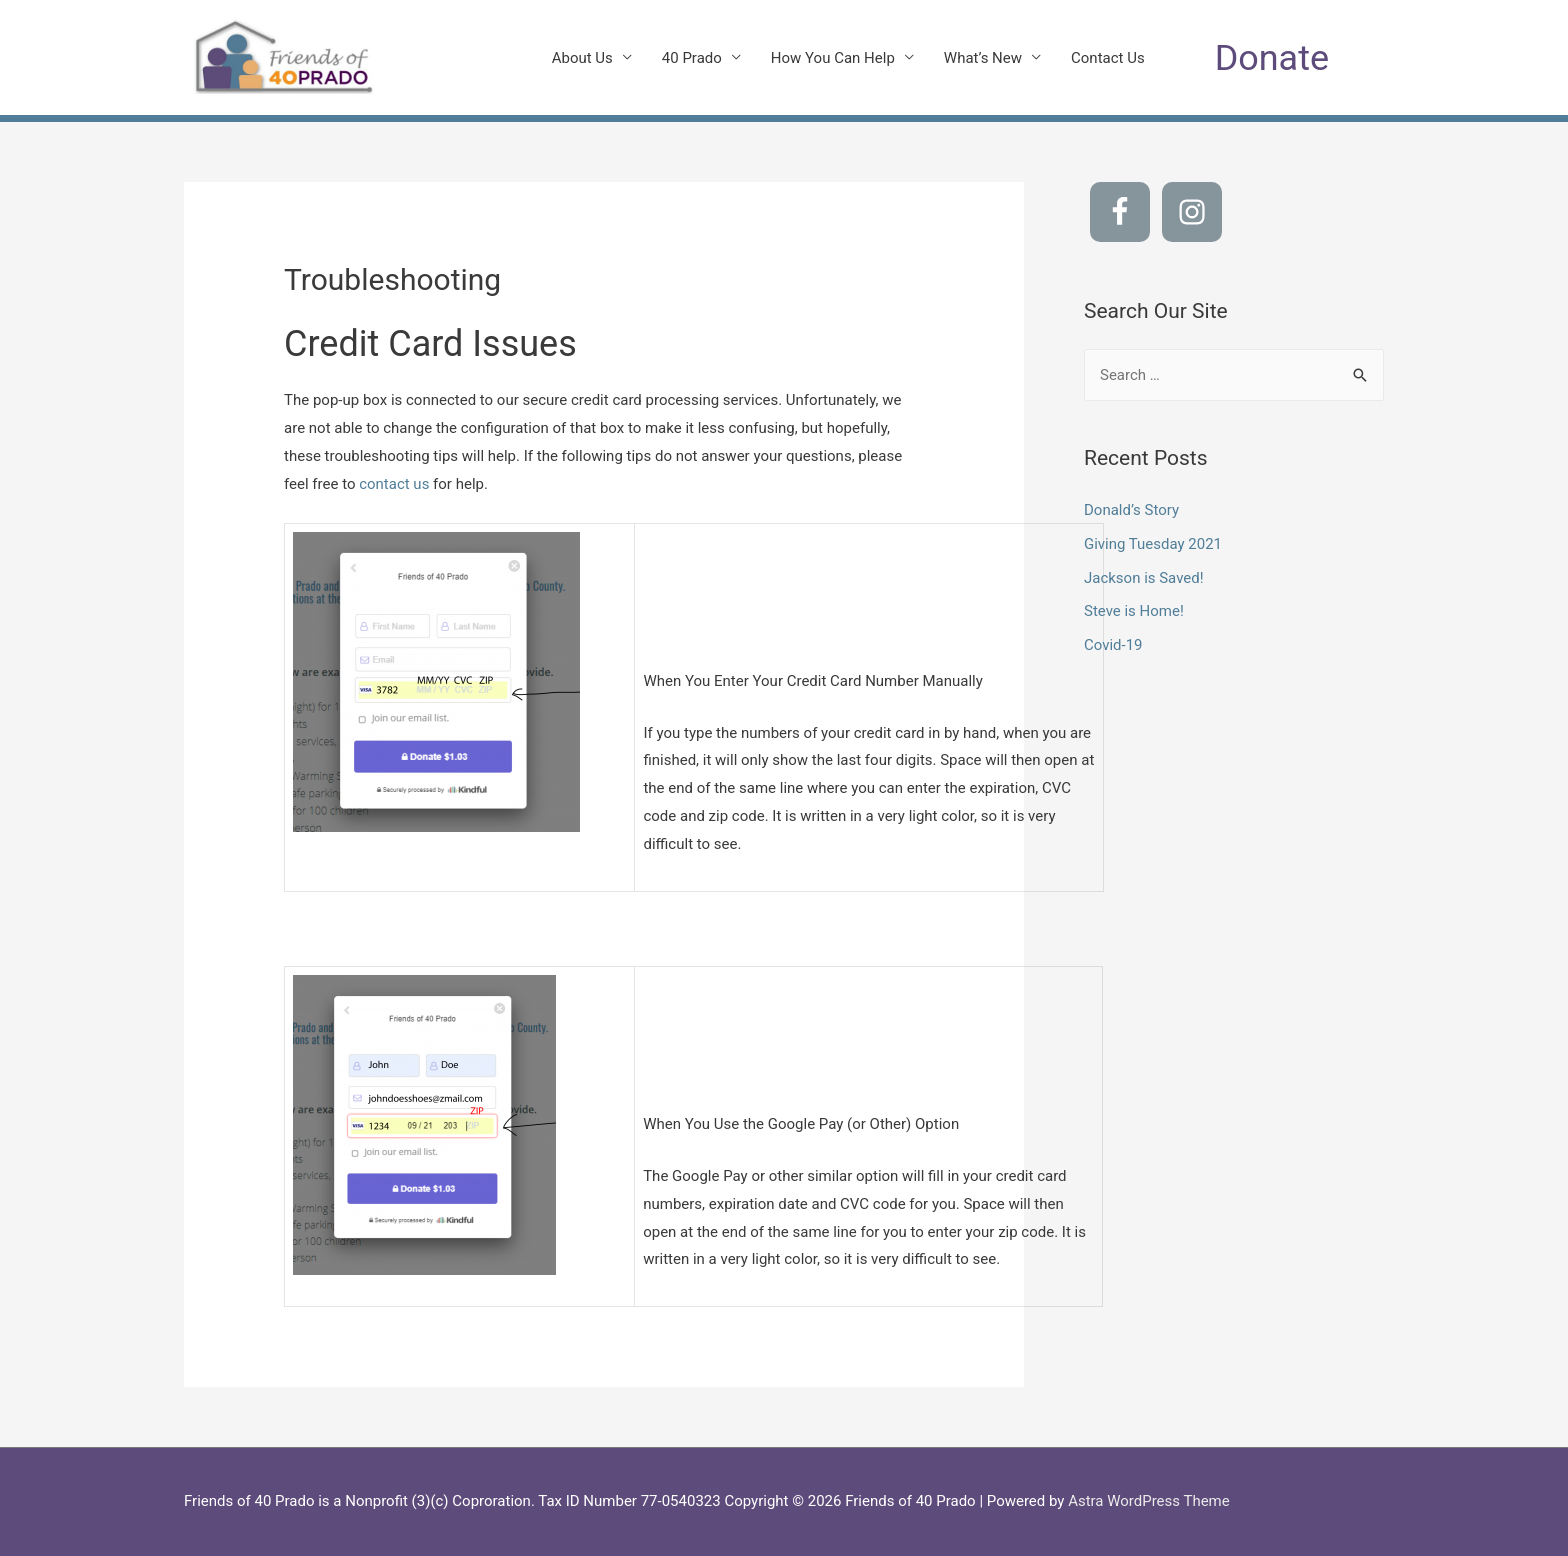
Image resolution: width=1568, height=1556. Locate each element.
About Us (582, 58)
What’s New (983, 58)
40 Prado (692, 58)
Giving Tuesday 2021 (1153, 544)
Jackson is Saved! (1144, 578)
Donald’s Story (1131, 510)
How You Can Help (833, 58)
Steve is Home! (1134, 611)
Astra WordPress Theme (1149, 1501)
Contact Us (1108, 58)
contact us (394, 484)
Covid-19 (1113, 645)
